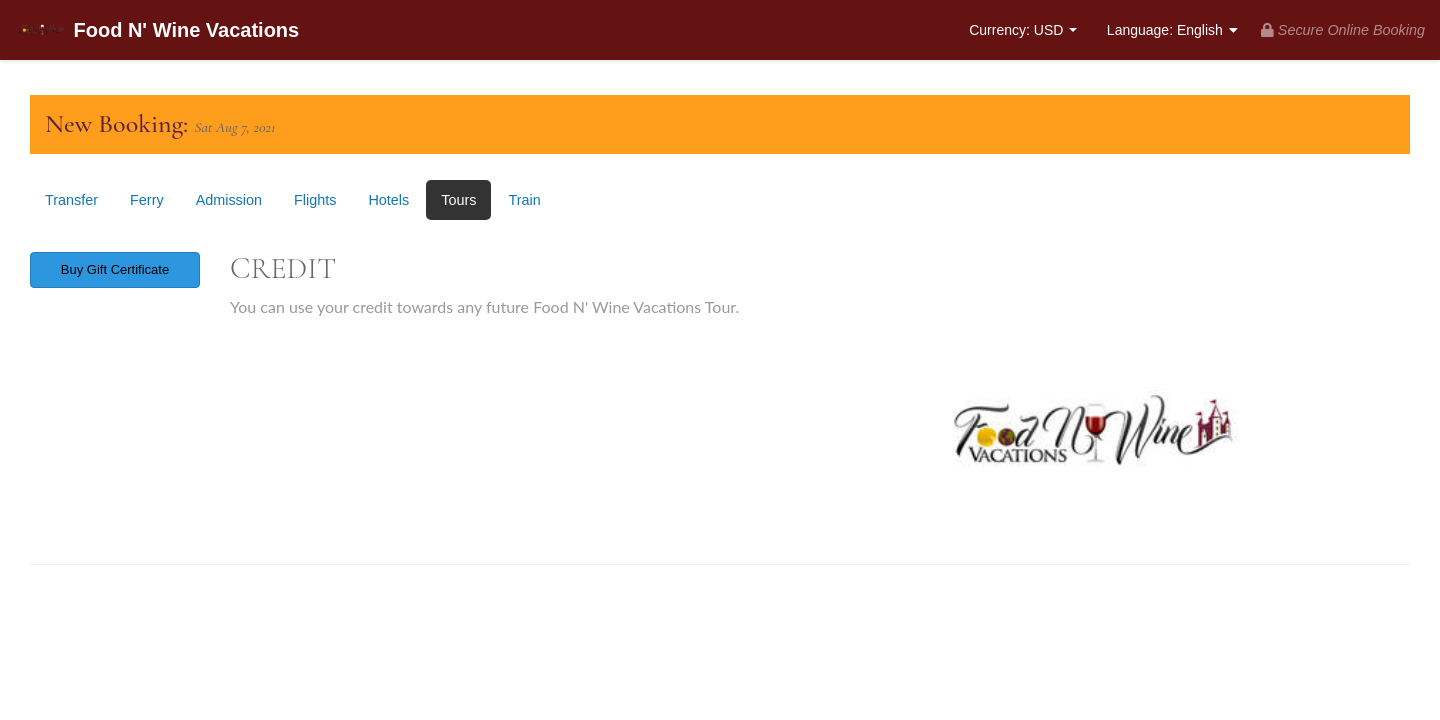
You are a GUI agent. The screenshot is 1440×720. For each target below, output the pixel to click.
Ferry (147, 200)
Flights (315, 200)
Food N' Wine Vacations (157, 31)
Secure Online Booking (1343, 30)
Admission (229, 200)
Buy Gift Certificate (115, 269)
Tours (458, 200)
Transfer (71, 200)
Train (524, 200)
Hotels (388, 200)
